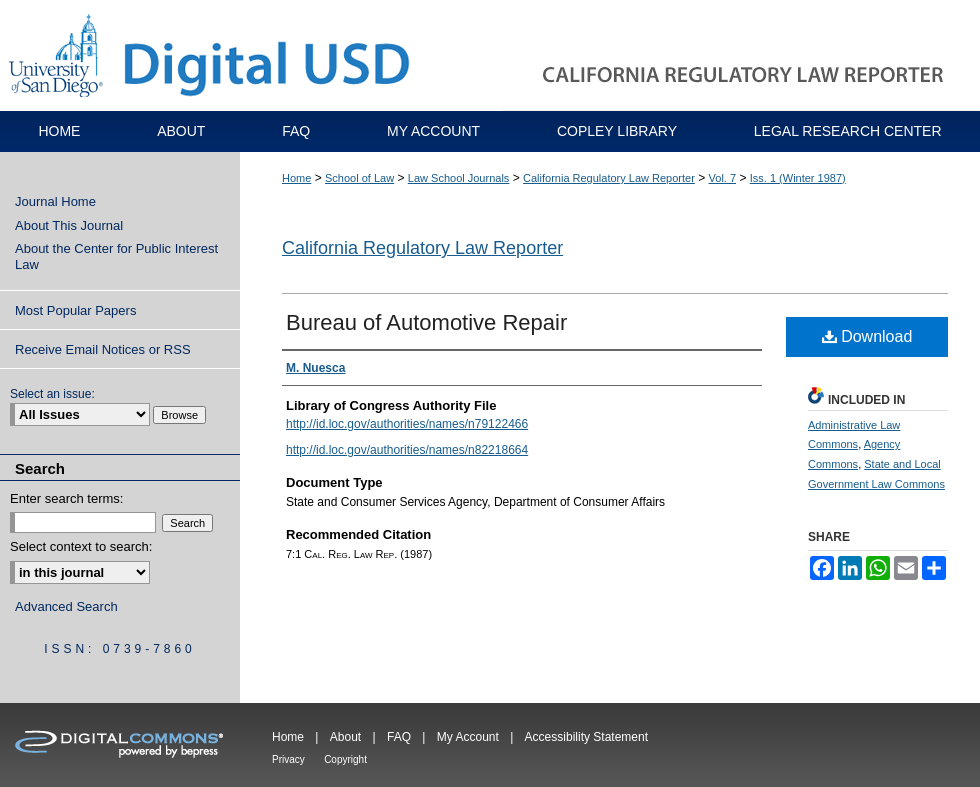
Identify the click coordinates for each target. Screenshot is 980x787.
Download (867, 336)
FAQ (399, 737)
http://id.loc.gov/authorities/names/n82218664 (407, 450)
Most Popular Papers (75, 310)
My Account (468, 737)
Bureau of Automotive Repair (426, 322)
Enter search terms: (66, 498)
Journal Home (55, 201)
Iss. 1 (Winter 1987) (798, 178)
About (345, 737)
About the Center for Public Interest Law (116, 256)
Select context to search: (81, 546)
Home (296, 178)
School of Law (359, 178)
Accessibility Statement (586, 737)
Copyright (345, 759)
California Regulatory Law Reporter (609, 178)
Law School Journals (459, 178)
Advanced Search (66, 606)
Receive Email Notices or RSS (103, 349)
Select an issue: (52, 394)
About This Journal (69, 225)
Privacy (288, 759)
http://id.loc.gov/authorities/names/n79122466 (407, 424)
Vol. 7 (723, 178)
